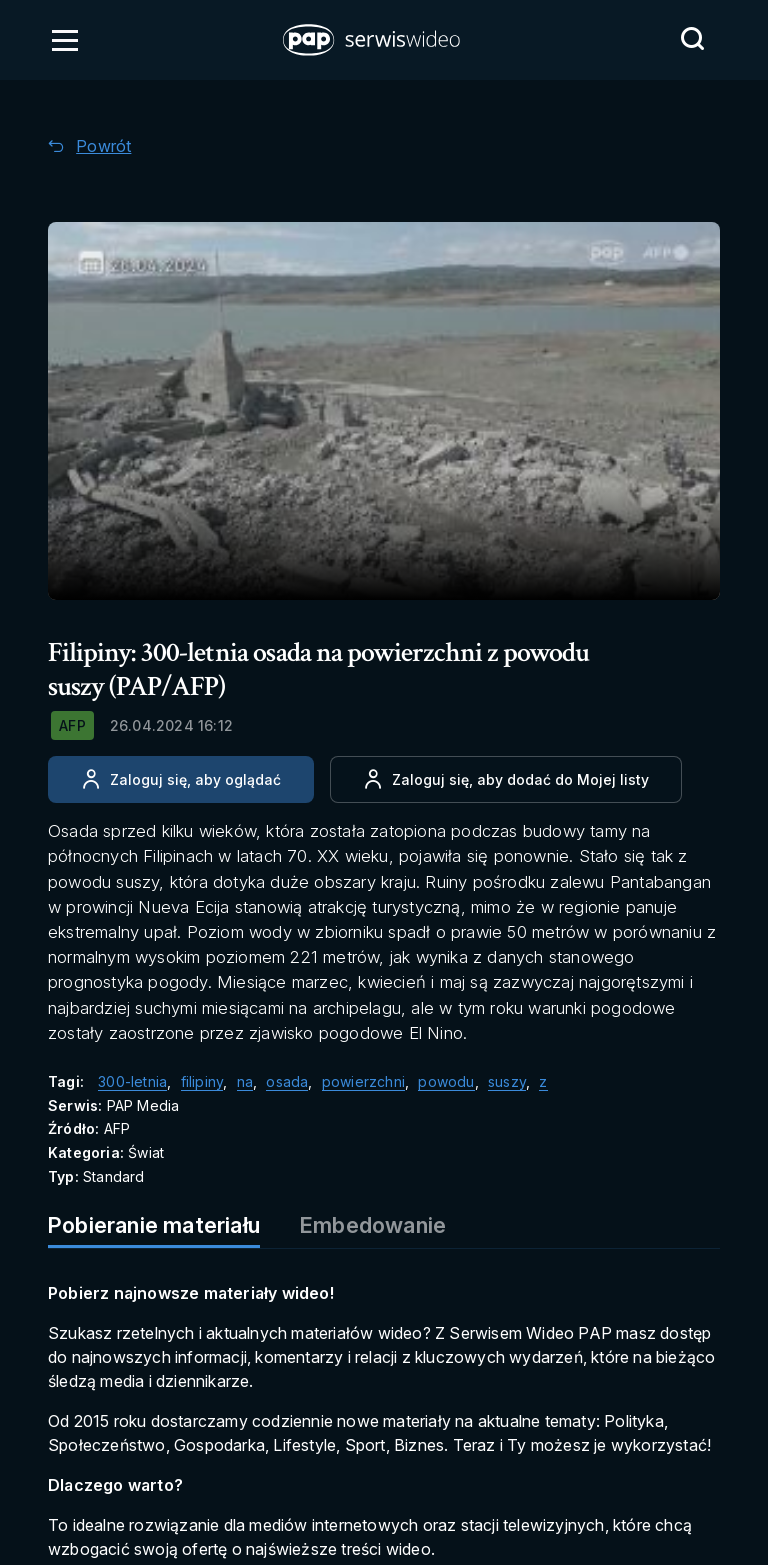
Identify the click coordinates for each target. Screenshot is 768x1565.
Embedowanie (373, 1225)
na (245, 1081)
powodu (446, 1081)
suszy (507, 1081)
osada (287, 1081)
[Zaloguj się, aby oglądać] (181, 779)
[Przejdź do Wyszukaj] (692, 39)
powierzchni (363, 1081)
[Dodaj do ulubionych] (506, 779)
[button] (373, 40)
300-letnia (132, 1081)
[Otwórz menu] (65, 40)
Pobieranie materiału (154, 1225)
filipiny (202, 1081)
